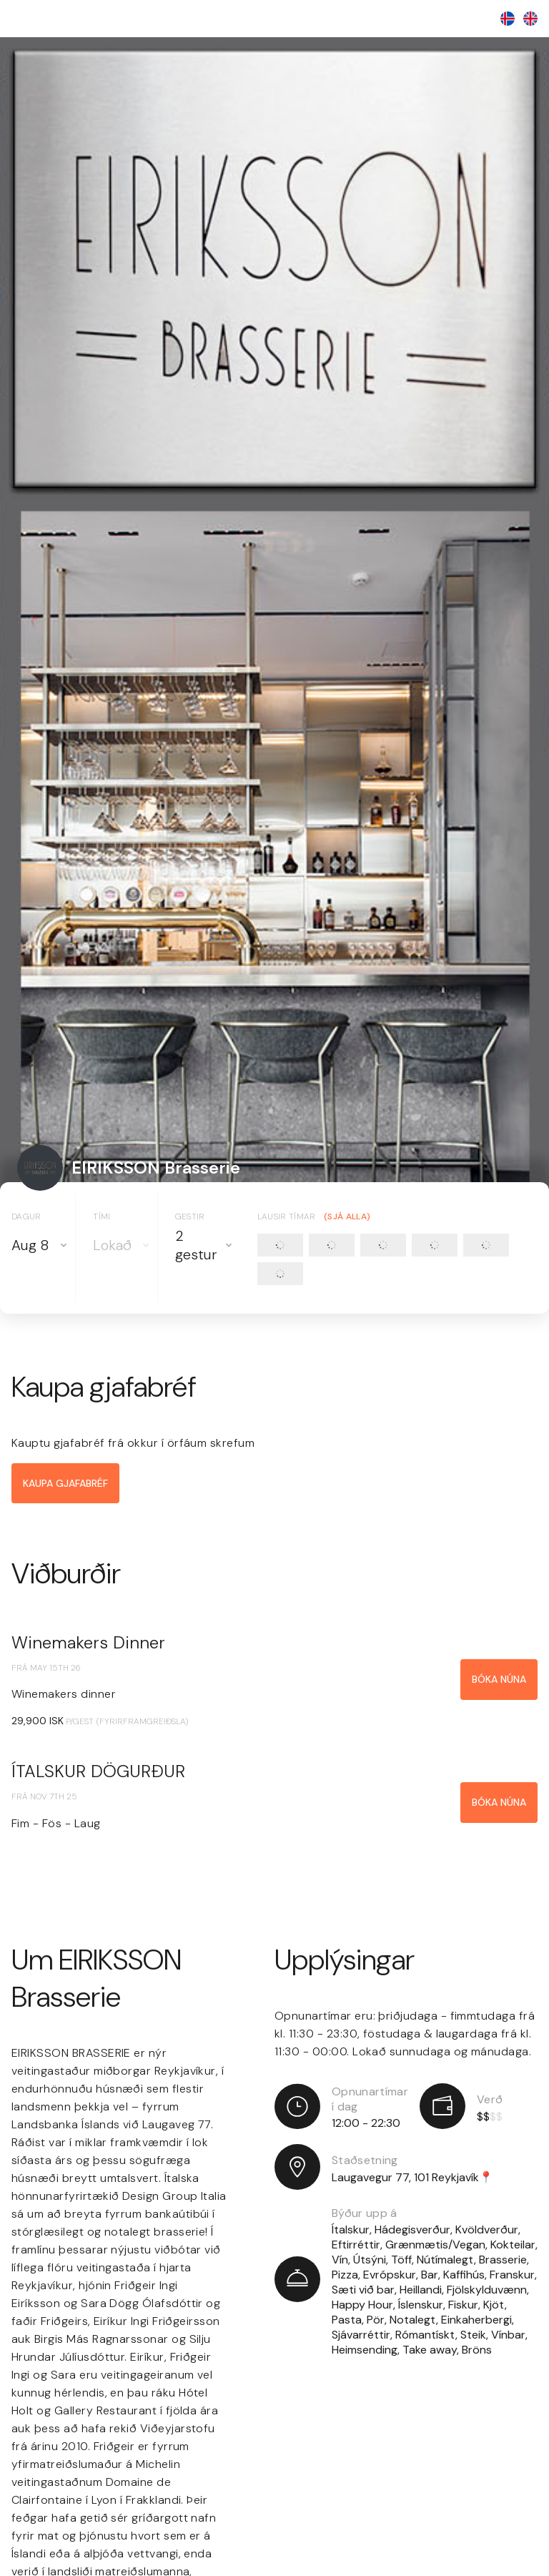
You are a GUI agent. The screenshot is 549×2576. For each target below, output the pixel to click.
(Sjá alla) (347, 1216)
